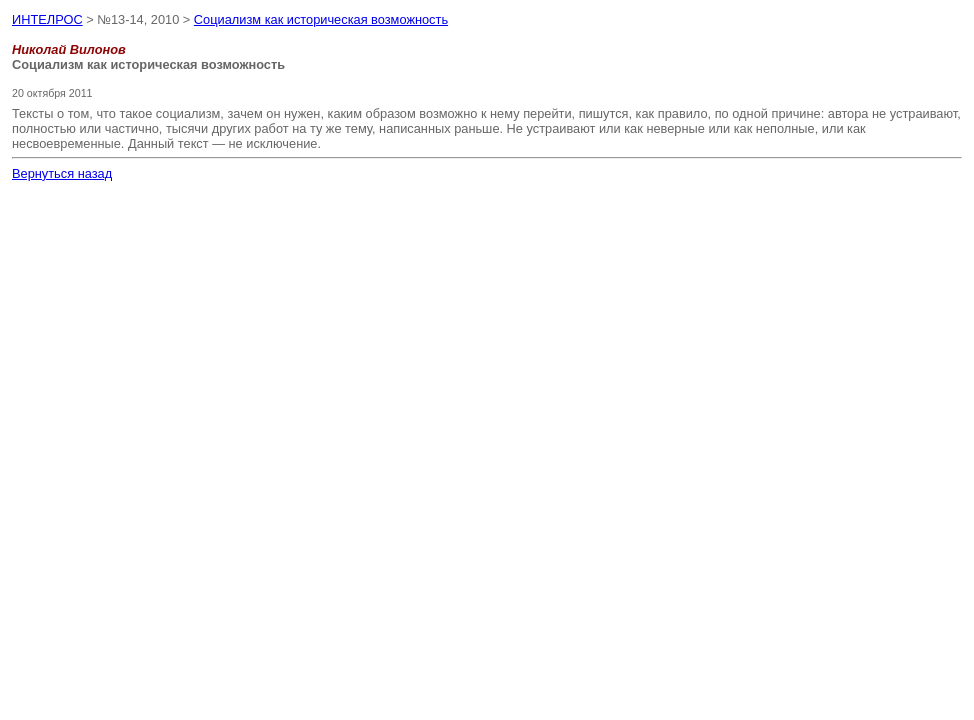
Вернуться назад (62, 173)
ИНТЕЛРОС (47, 19)
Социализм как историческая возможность (321, 19)
